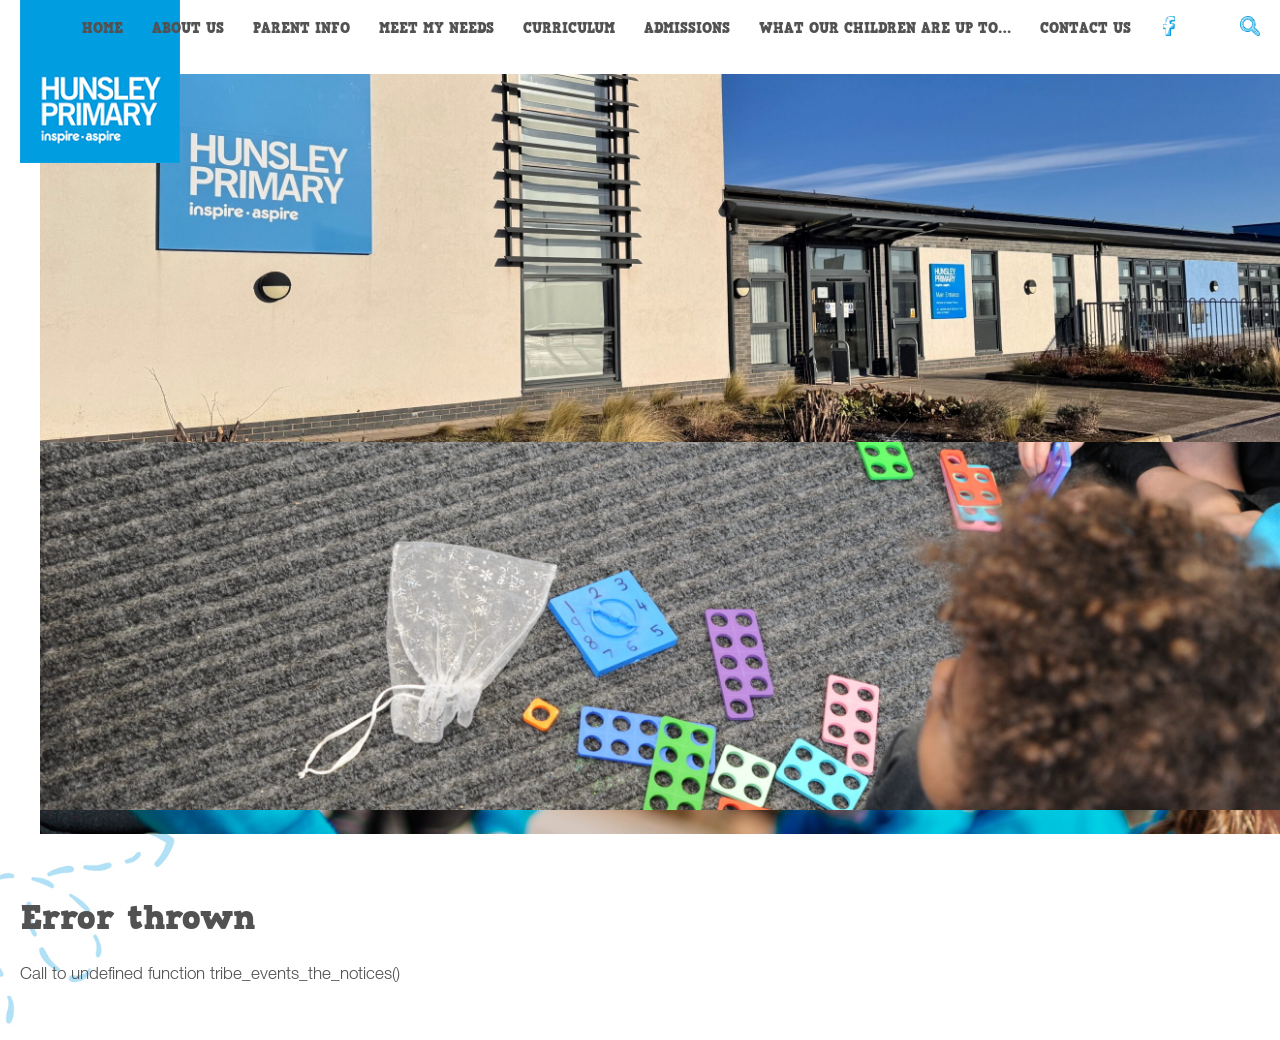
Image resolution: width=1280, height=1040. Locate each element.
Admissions (687, 28)
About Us (188, 28)
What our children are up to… (885, 28)
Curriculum (569, 28)
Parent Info (301, 28)
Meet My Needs (436, 28)
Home (102, 28)
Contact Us (1085, 28)
